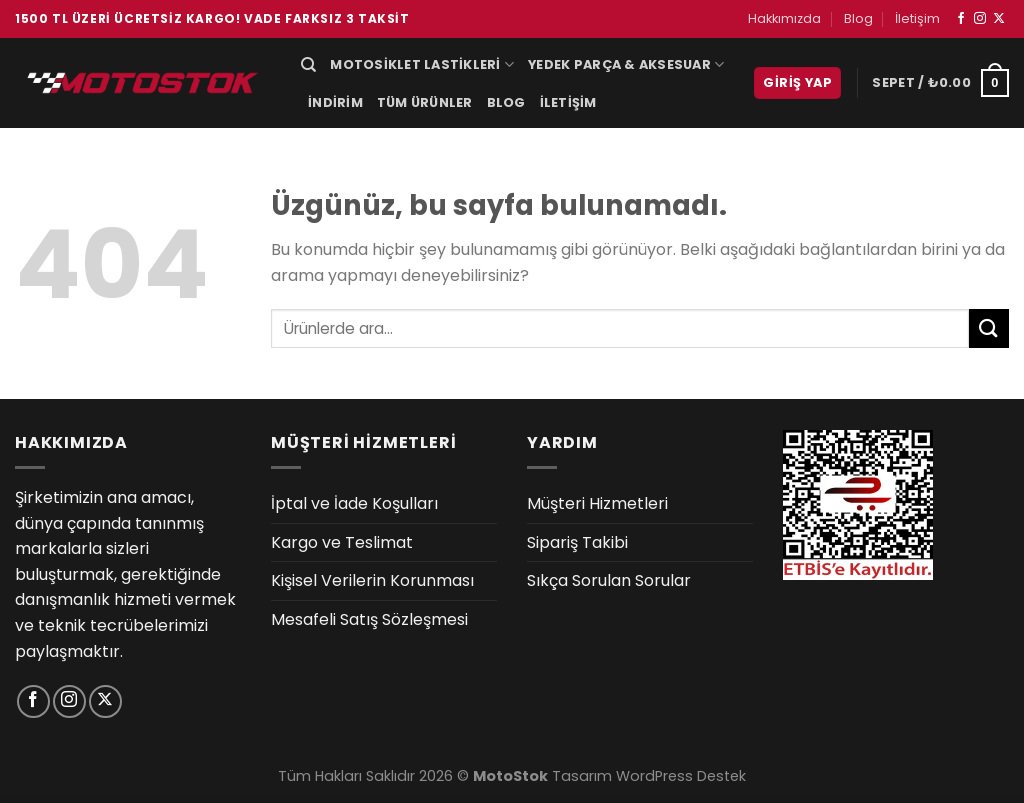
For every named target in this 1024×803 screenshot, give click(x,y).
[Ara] (308, 65)
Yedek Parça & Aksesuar (626, 64)
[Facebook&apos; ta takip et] (961, 19)
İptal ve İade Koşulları (354, 503)
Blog (858, 18)
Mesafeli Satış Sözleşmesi (369, 619)
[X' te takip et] (999, 19)
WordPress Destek (681, 776)
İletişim (917, 18)
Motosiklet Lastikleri (422, 64)
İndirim (335, 102)
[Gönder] (989, 328)
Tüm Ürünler (425, 102)
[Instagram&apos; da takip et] (980, 19)
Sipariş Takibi (577, 542)
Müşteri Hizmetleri (597, 503)
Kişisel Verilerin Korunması (372, 580)
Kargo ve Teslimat (342, 542)
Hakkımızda (784, 18)
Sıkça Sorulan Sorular (609, 580)
